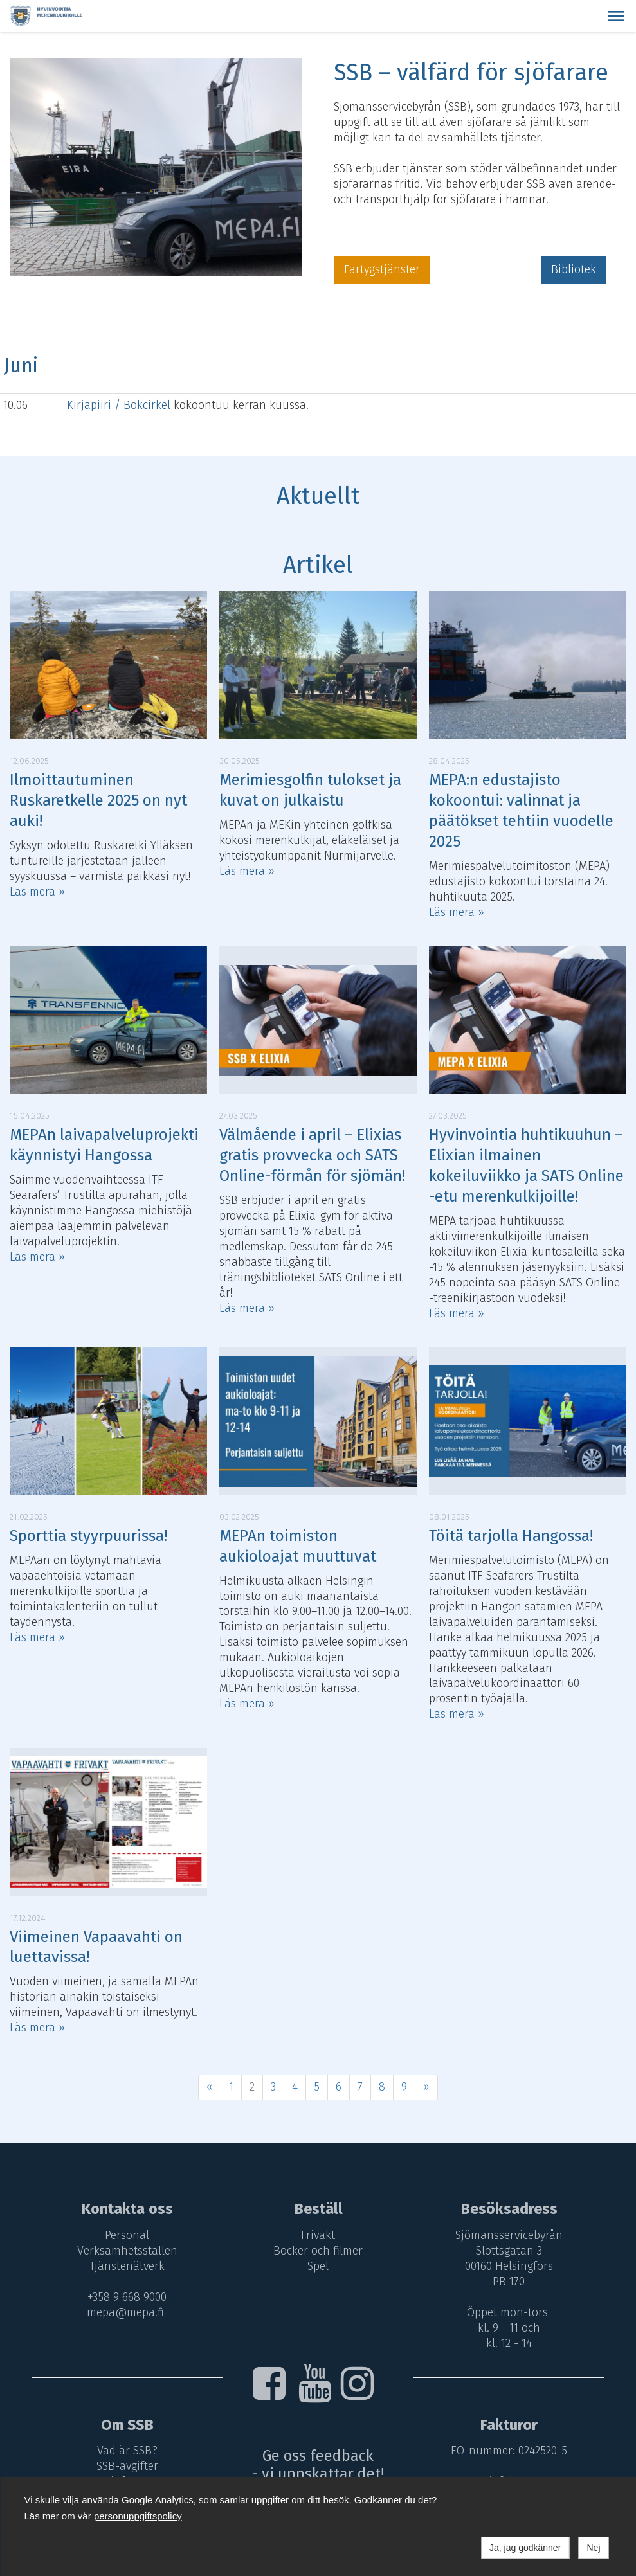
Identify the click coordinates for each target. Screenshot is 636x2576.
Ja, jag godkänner (525, 2548)
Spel (318, 2266)
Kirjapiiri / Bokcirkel (120, 405)
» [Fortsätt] (426, 2087)
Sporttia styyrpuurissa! (88, 1536)
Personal (125, 2235)
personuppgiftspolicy (138, 2515)
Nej (593, 2548)
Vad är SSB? (125, 2451)
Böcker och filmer (318, 2251)
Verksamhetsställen (125, 2251)
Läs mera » (37, 892)
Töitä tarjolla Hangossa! (511, 1536)
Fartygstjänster (382, 269)
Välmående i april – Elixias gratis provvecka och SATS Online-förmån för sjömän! (312, 1155)
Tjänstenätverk (125, 2266)
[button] (616, 16)
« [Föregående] (209, 2087)
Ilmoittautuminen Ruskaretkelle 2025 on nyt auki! (98, 800)
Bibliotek (573, 269)
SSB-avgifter (125, 2466)
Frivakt (318, 2235)
